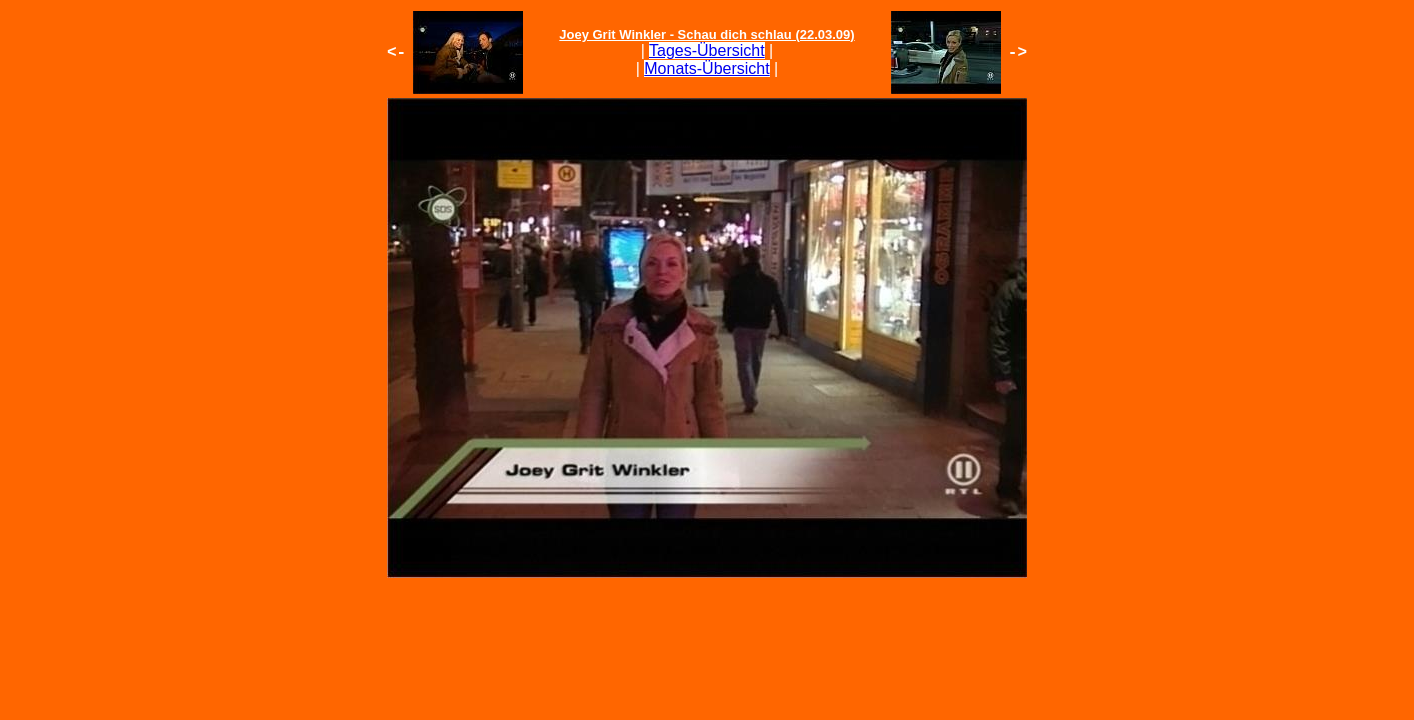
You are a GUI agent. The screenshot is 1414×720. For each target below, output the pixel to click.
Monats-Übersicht (706, 68)
